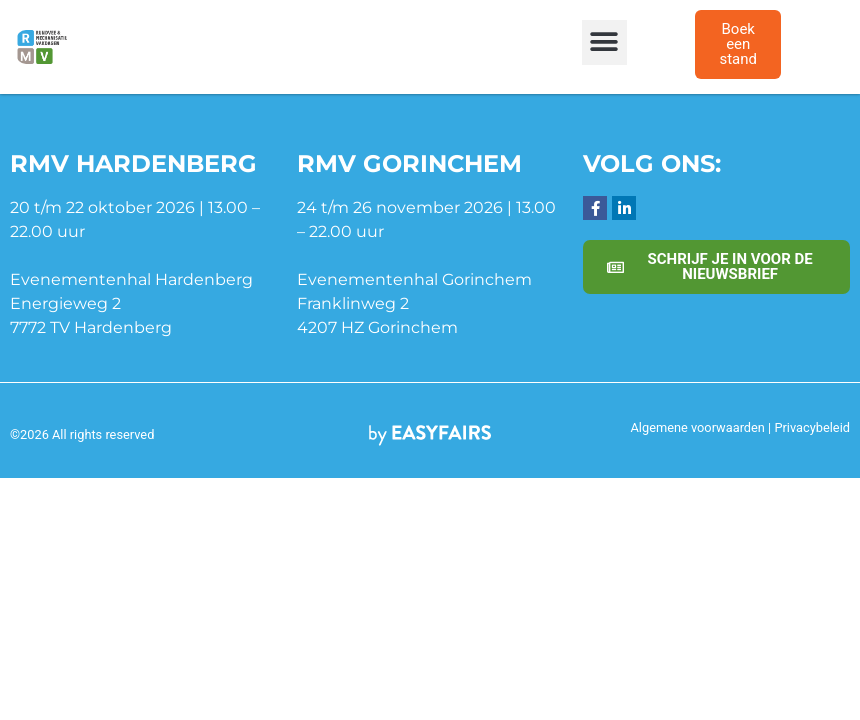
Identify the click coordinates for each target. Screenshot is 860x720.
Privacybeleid (812, 427)
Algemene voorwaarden (698, 427)
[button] (604, 42)
